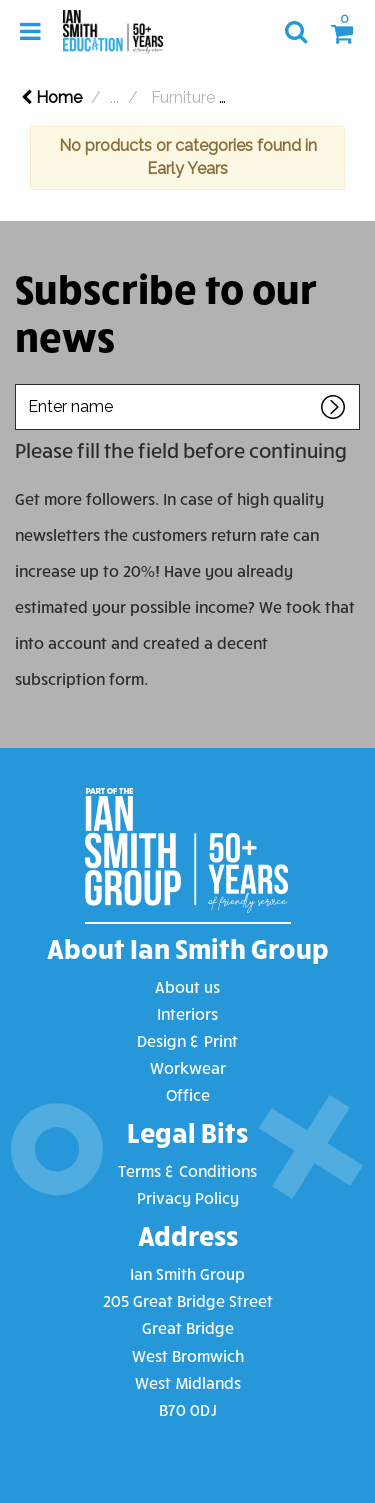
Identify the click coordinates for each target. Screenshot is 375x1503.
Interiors (187, 1013)
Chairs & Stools (303, 97)
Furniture (183, 97)
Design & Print (187, 1040)
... (114, 97)
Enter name (20, 383)
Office (188, 1094)
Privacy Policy (188, 1197)
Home (51, 97)
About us (187, 986)
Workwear (188, 1067)
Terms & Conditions (187, 1170)
